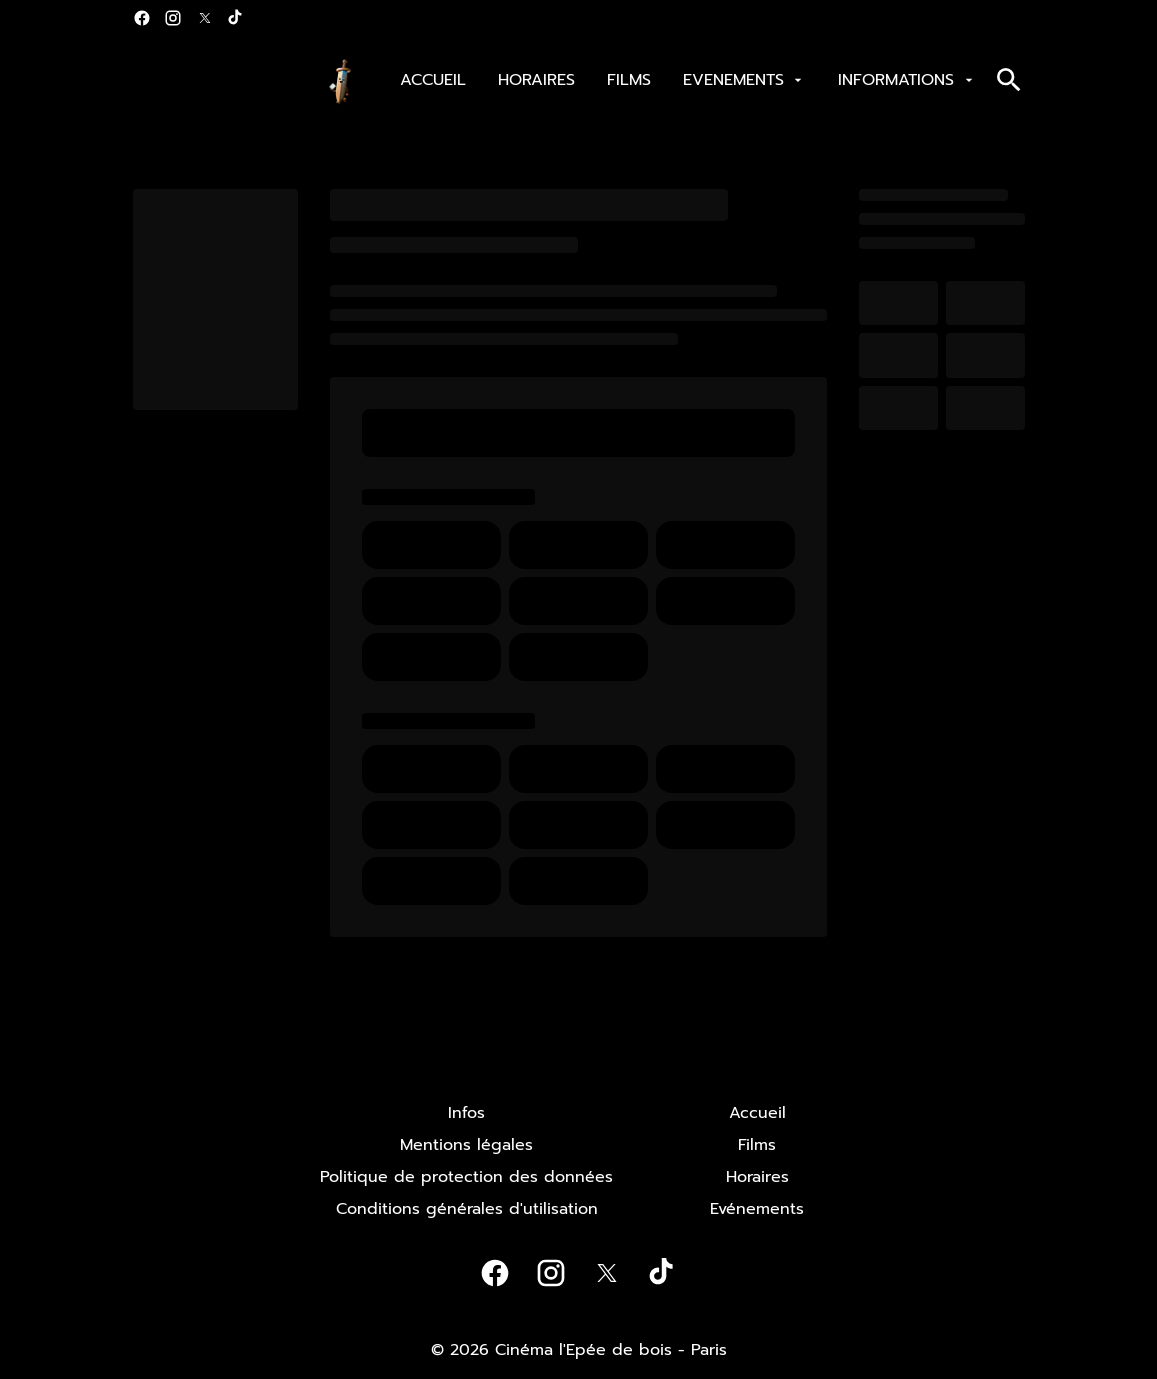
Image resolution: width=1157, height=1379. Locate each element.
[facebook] (142, 18)
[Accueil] (757, 1113)
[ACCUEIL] (433, 80)
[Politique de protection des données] (466, 1177)
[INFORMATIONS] (907, 80)
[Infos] (466, 1113)
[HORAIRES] (536, 80)
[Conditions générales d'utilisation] (467, 1209)
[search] (1009, 80)
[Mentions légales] (466, 1145)
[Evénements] (757, 1209)
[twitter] (205, 18)
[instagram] (173, 18)
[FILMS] (629, 80)
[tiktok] (236, 18)
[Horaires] (757, 1177)
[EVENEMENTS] (744, 80)
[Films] (757, 1145)
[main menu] (688, 80)
